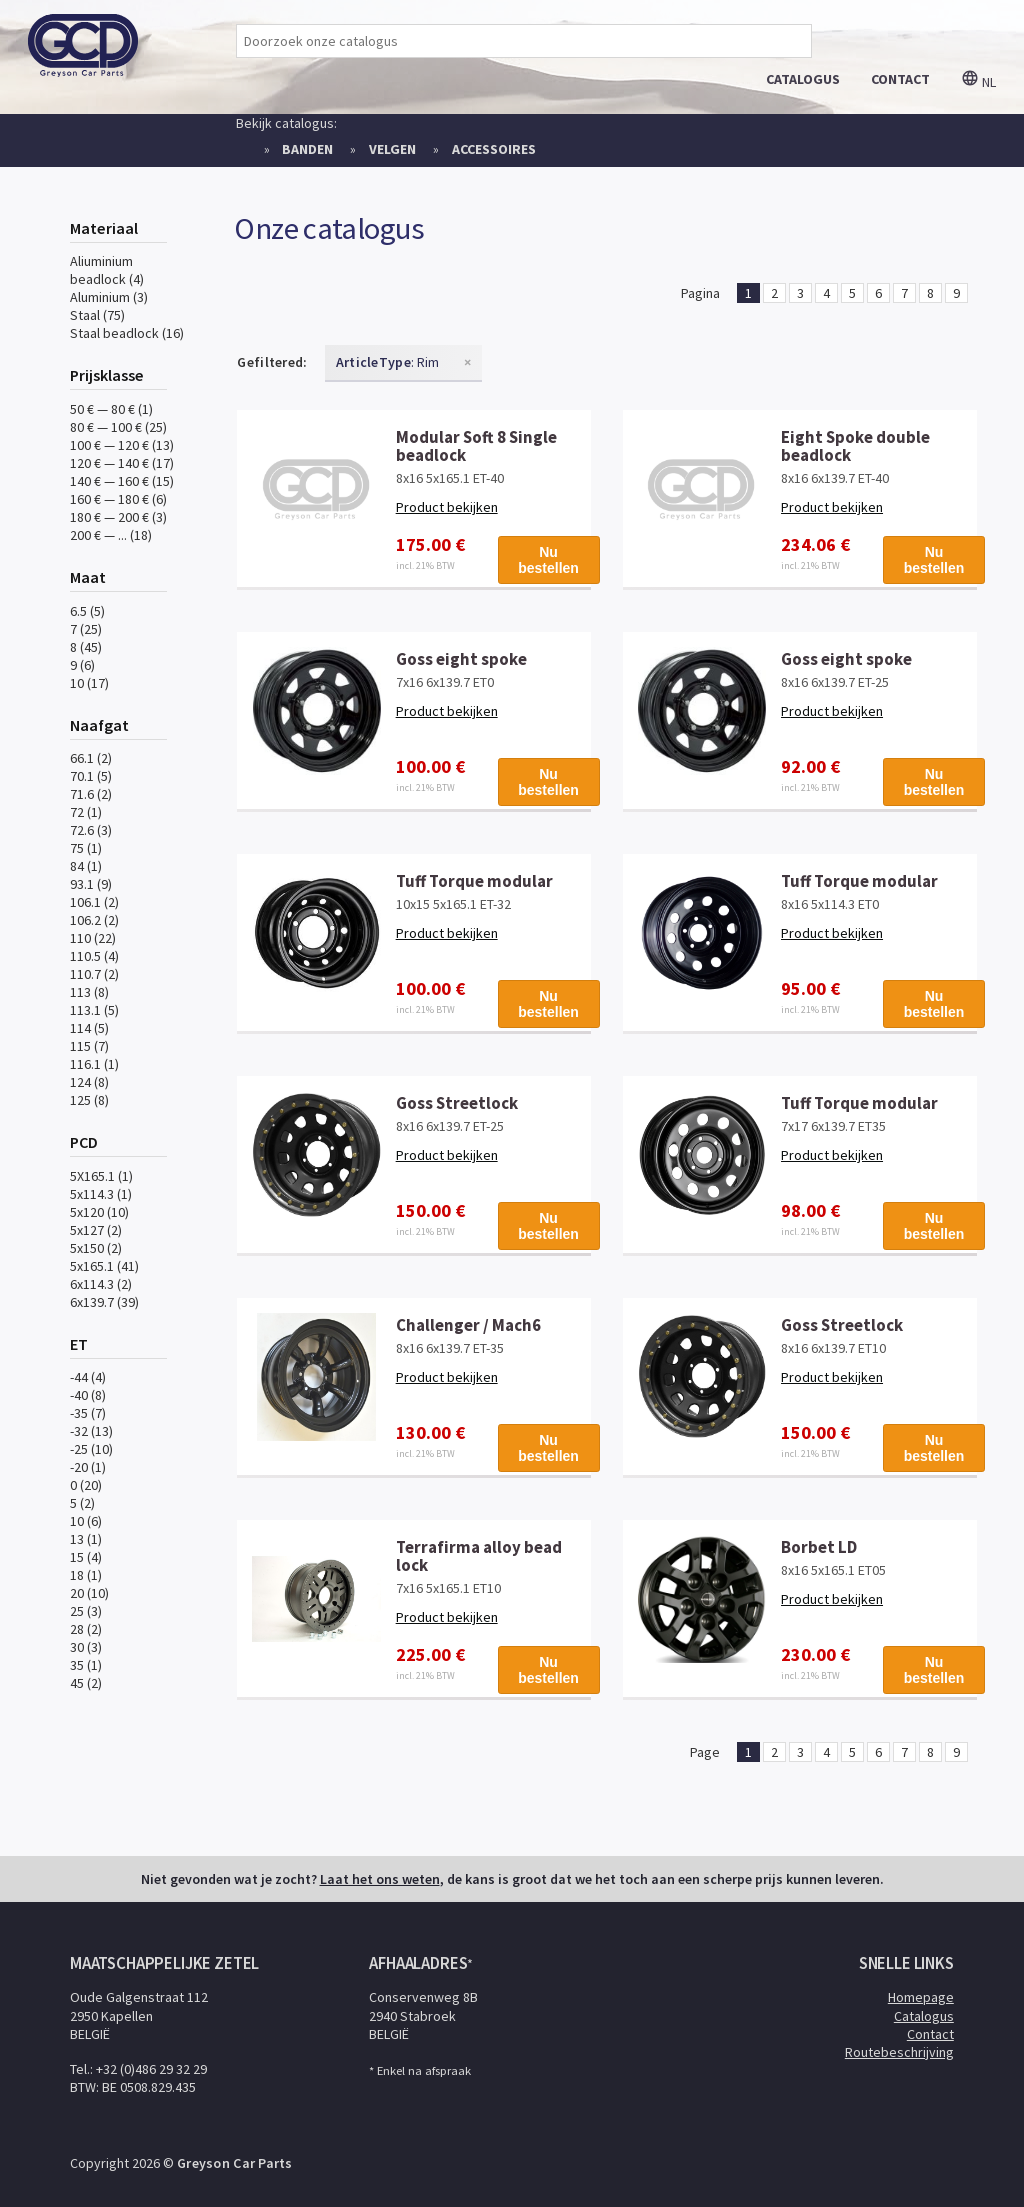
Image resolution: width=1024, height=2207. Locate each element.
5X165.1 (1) (101, 1176)
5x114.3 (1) (101, 1194)
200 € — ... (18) (111, 535)
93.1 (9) (91, 884)
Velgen (392, 149)
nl (978, 82)
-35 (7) (88, 1413)
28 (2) (86, 1629)
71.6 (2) (91, 794)
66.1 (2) (91, 758)
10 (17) (89, 683)
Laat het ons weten (380, 1879)
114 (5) (89, 1028)
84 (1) (86, 866)
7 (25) (86, 629)
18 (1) (86, 1575)
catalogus (803, 79)
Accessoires (494, 149)
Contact (930, 2034)
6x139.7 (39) (104, 1302)
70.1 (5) (91, 776)
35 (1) (86, 1665)
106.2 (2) (94, 920)
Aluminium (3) (109, 297)
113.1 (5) (94, 1010)
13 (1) (86, 1539)
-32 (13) (91, 1431)
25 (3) (86, 1611)
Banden (307, 149)
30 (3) (86, 1647)
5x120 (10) (99, 1212)
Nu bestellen (548, 560)
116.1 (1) (94, 1064)
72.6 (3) (91, 830)
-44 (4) (88, 1377)
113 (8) (89, 992)
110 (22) (93, 938)
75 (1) (86, 848)
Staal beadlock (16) (127, 333)
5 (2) (82, 1503)
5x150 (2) (96, 1248)
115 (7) (89, 1046)
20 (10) (89, 1593)
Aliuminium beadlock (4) (107, 270)
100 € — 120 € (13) (122, 445)
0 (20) (86, 1485)
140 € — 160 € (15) (122, 481)
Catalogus (924, 2016)
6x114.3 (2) (101, 1284)
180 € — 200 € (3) (118, 517)
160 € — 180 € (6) (118, 499)
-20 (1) (88, 1467)
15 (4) (86, 1557)
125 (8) (89, 1100)
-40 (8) (88, 1395)
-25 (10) (91, 1449)
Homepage (921, 1997)
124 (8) (89, 1082)
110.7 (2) (94, 974)
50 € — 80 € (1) (111, 409)
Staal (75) (97, 315)
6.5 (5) (87, 611)
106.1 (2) (94, 902)
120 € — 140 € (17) (122, 463)
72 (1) (86, 812)
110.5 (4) (94, 956)
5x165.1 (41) (104, 1266)
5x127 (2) (96, 1230)
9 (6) (82, 665)
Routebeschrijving (899, 2052)
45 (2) (86, 1683)
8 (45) (86, 647)
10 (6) (86, 1521)
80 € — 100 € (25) (118, 427)
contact (900, 79)
